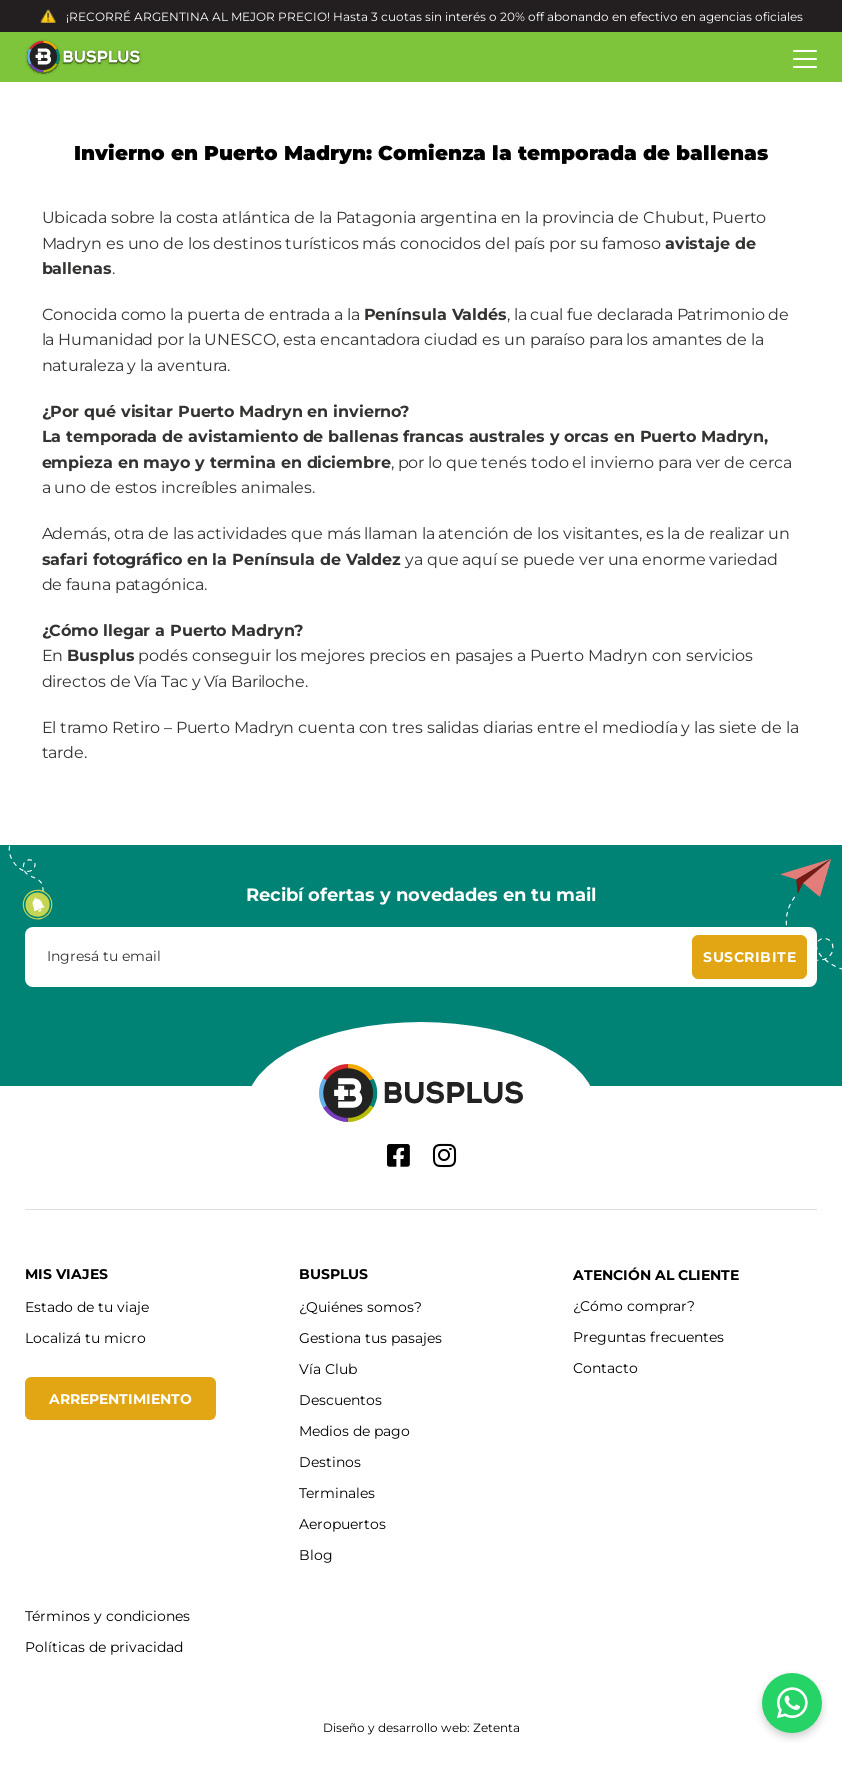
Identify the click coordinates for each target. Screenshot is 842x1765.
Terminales (337, 1492)
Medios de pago (354, 1430)
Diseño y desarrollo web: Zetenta (421, 1727)
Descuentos (340, 1399)
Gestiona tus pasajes (370, 1337)
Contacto (605, 1367)
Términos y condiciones (107, 1615)
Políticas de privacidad (104, 1646)
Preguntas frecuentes (648, 1336)
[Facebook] (398, 1155)
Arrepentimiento (120, 1398)
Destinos (330, 1461)
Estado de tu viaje (87, 1306)
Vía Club (328, 1368)
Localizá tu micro (85, 1337)
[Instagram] (444, 1155)
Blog (316, 1554)
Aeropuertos (342, 1523)
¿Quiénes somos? (360, 1306)
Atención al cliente (656, 1274)
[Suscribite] (749, 957)
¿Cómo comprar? (634, 1305)
